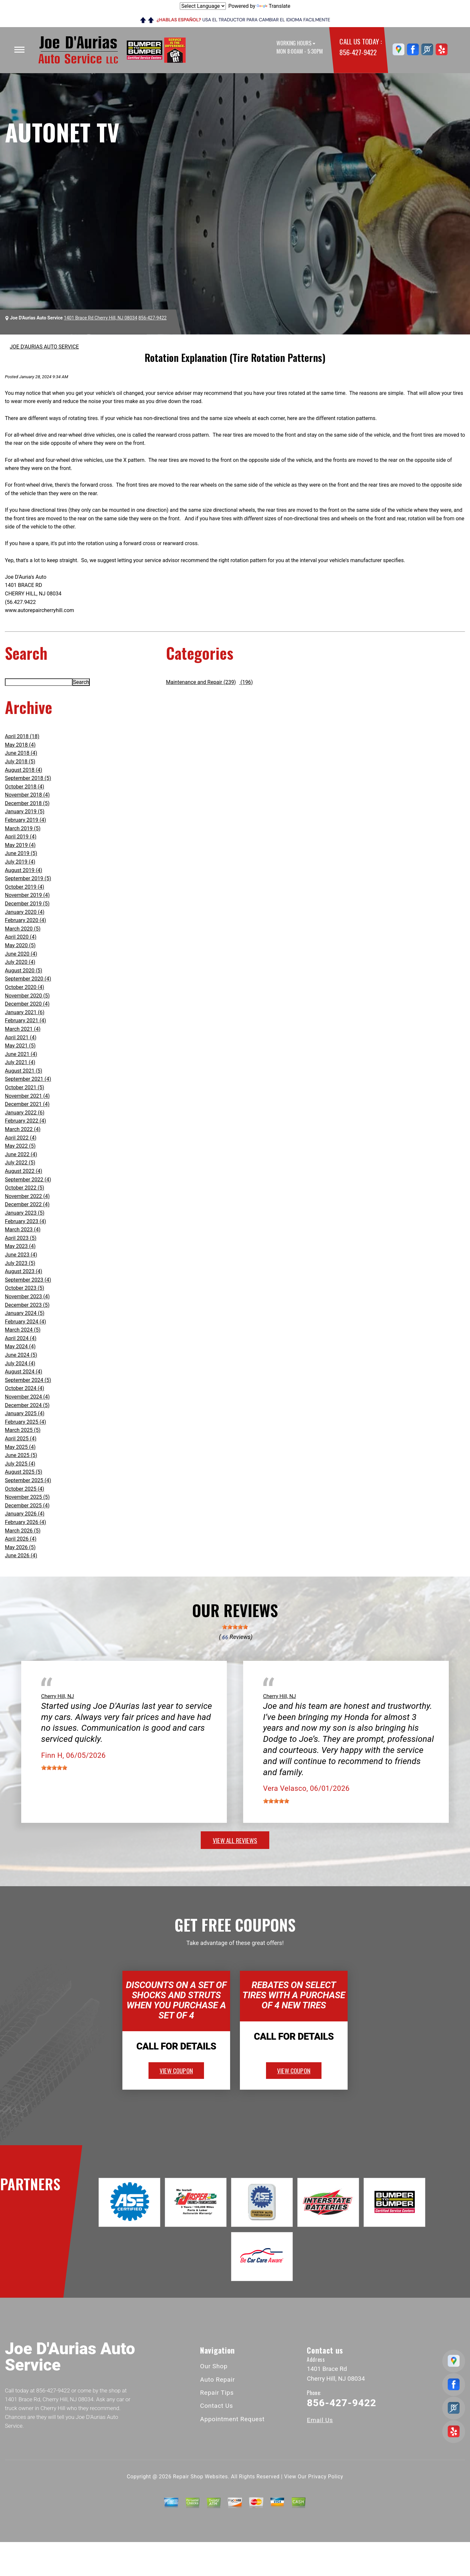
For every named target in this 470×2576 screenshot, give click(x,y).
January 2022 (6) (24, 1113)
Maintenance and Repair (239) (201, 682)
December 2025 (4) (27, 1505)
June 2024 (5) (21, 1355)
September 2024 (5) (28, 1380)
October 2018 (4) (24, 787)
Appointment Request (232, 2419)
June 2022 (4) (21, 1154)
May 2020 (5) (20, 945)
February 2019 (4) (25, 820)
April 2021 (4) (21, 1037)
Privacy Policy (325, 2476)
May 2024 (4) (20, 1346)
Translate (273, 6)
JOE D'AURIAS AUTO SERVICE (44, 347)
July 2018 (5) (20, 761)
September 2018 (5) (28, 778)
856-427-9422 (357, 52)
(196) (246, 682)
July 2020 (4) (20, 962)
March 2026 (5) (22, 1531)
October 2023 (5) (24, 1288)
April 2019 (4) (21, 837)
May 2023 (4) (20, 1246)
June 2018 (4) (21, 753)
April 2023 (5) (21, 1238)
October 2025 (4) (24, 1489)
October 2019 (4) (24, 887)
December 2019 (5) (27, 903)
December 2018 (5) (27, 803)
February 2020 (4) (25, 920)
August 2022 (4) (23, 1171)
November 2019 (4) (27, 895)
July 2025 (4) (20, 1464)
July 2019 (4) (20, 862)
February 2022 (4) (25, 1121)
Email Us (320, 2420)
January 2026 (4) (24, 1514)
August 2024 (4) (23, 1372)
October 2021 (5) (24, 1087)
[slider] (235, 1626)
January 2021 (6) (24, 1012)
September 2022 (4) (28, 1179)
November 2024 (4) (27, 1397)
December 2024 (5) (27, 1405)
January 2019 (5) (24, 811)
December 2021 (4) (27, 1104)
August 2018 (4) (23, 770)
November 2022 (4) (27, 1196)
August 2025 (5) (23, 1472)
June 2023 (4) (21, 1255)
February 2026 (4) (25, 1522)
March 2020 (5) (22, 929)
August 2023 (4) (23, 1271)
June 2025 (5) (21, 1455)
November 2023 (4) (27, 1296)
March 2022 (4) (22, 1129)
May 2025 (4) (20, 1447)
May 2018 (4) (20, 745)
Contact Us (216, 2405)
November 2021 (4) (27, 1096)
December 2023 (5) (27, 1305)
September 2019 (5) (28, 878)
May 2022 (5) (20, 1146)
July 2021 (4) (20, 1062)
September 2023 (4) (28, 1280)
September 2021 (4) (28, 1079)
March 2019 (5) (22, 828)
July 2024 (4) (20, 1363)
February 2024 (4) (25, 1322)
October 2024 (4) (24, 1388)
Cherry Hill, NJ (57, 1696)
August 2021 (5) (23, 1071)
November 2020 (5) (27, 996)
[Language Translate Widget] (203, 6)
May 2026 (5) (20, 1547)
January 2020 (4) (24, 912)
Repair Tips (217, 2392)
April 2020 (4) (21, 937)
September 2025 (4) (28, 1480)
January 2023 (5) (24, 1213)
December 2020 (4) (27, 1004)
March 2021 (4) (22, 1029)
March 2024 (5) (22, 1330)
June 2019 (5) (21, 853)
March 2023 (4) (22, 1229)
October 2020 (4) (24, 987)
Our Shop (213, 2366)
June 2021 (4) (21, 1054)
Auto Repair (217, 2379)
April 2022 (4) (21, 1138)
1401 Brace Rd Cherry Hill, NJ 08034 (100, 317)
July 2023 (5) (20, 1263)
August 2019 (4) (23, 870)
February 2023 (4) (25, 1221)
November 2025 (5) (27, 1497)
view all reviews (235, 1840)
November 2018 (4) (27, 795)
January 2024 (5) (24, 1313)
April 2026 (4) (21, 1539)
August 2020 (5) (23, 970)
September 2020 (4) (28, 979)
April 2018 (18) (22, 736)
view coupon (176, 2070)
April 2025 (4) (21, 1438)
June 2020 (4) (21, 954)
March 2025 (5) (22, 1430)
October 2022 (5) (24, 1188)
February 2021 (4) (25, 1020)
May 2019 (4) (20, 845)
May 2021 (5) (20, 1046)
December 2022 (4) (27, 1204)
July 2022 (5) (20, 1162)
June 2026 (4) (21, 1555)
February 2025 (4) (25, 1422)
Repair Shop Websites (200, 2476)
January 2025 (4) (24, 1413)
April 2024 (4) (21, 1338)
